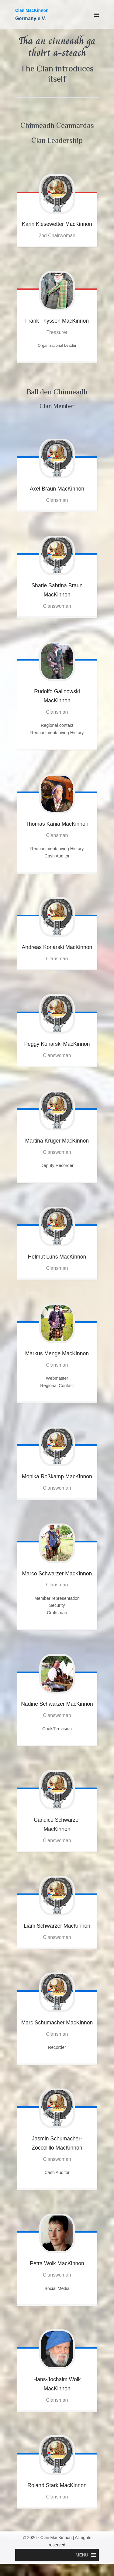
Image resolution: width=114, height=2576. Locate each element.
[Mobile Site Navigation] (96, 14)
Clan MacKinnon (32, 10)
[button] (82, 2555)
